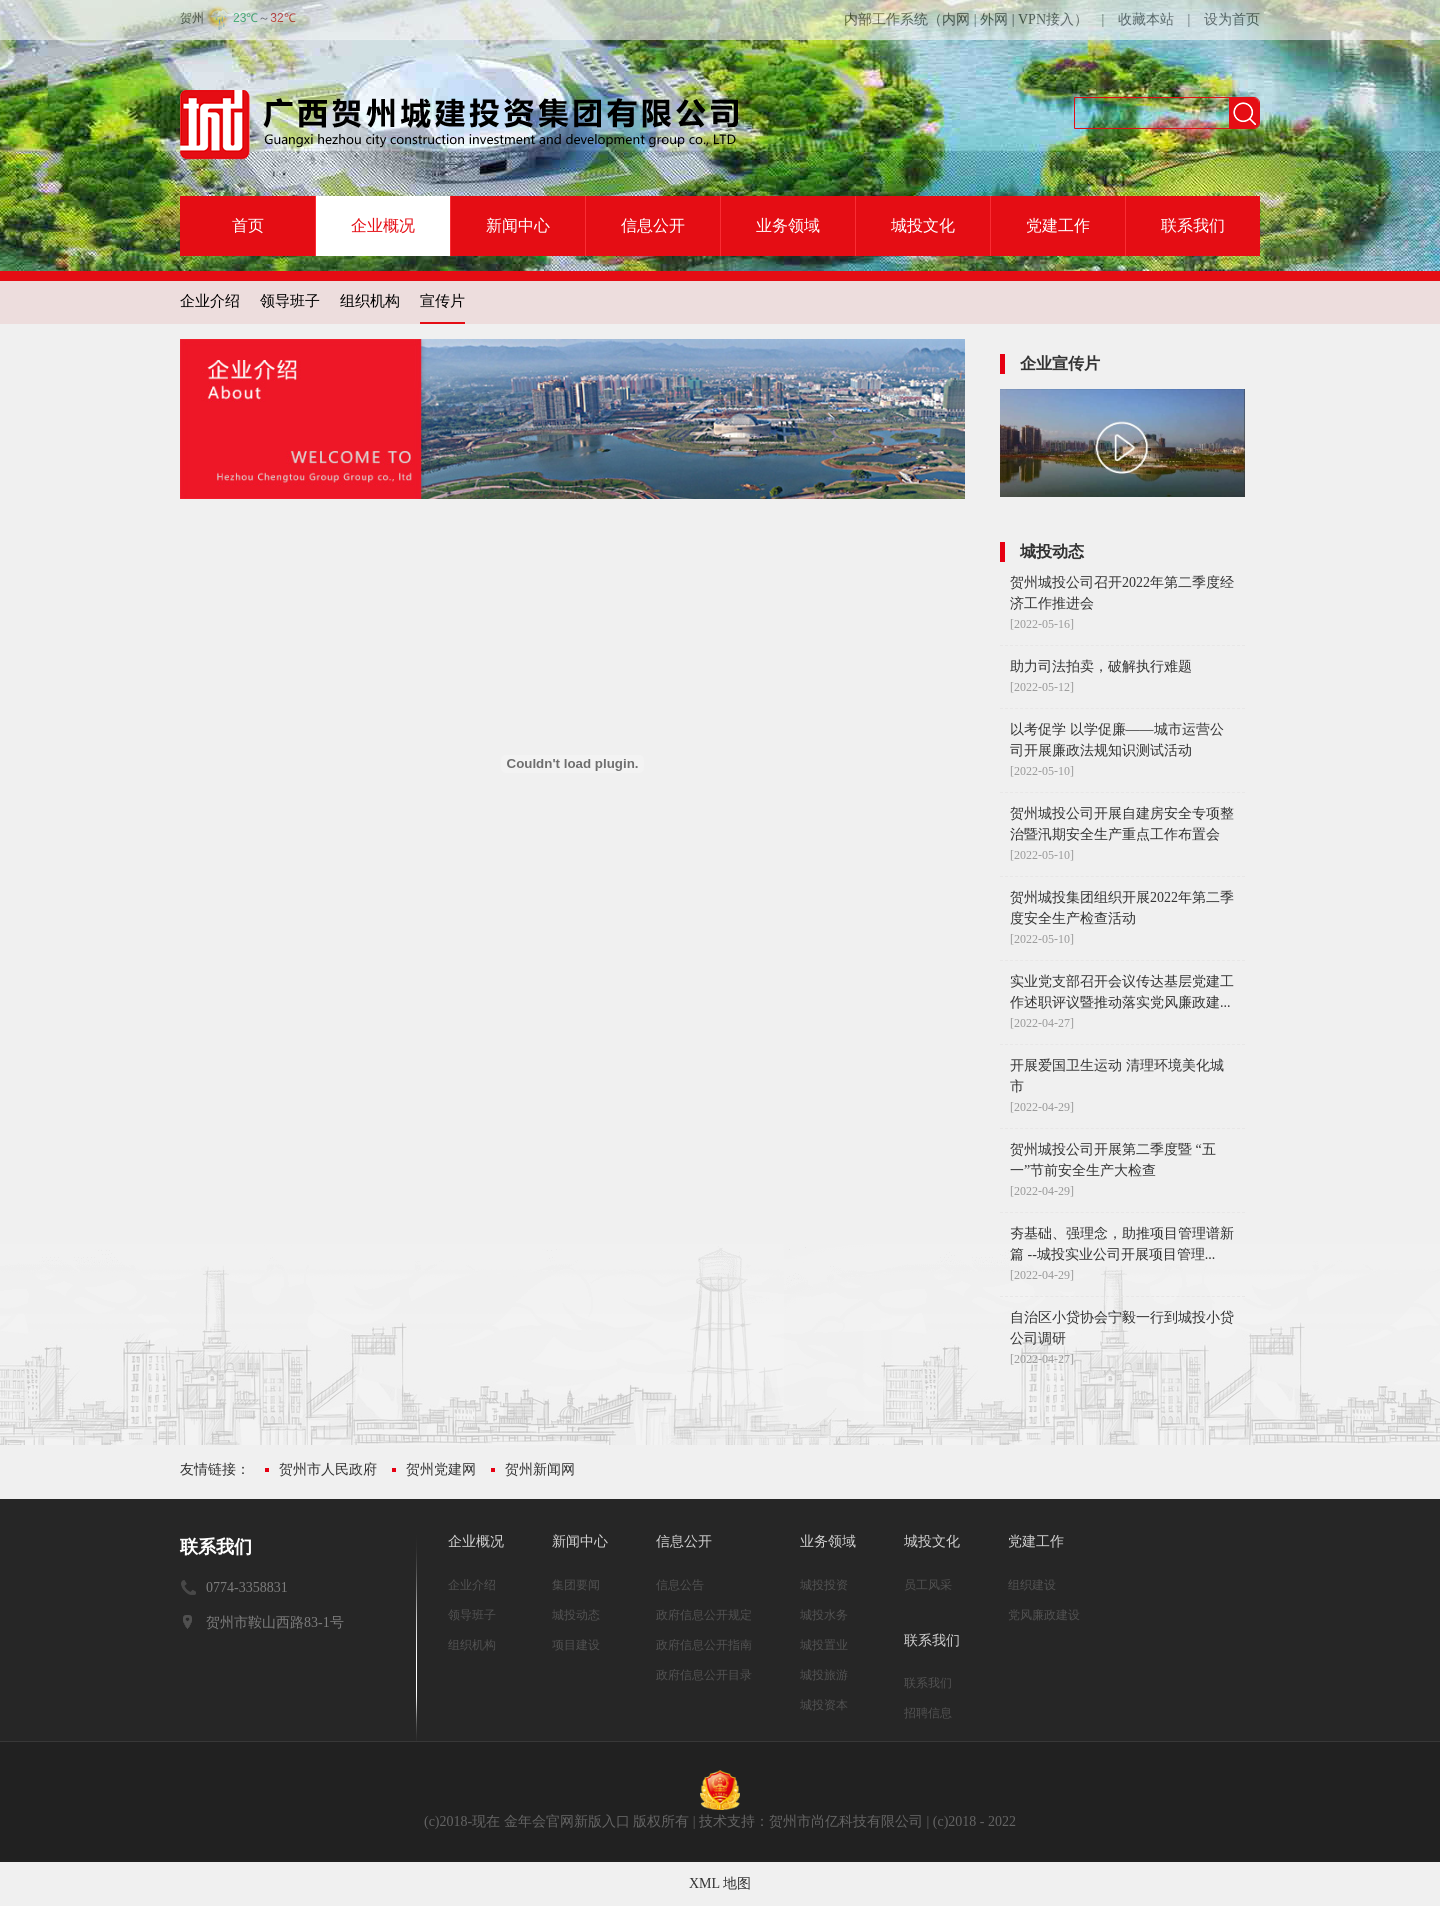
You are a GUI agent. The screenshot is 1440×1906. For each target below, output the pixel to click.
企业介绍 (210, 301)
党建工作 (1058, 225)
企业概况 (383, 225)
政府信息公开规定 (704, 1615)
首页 (248, 225)
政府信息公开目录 (704, 1675)
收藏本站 (1146, 19)
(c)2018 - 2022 (974, 1821)
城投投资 (824, 1585)
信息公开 (653, 225)
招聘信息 (928, 1713)
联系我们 (1193, 225)
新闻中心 (518, 225)
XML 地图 (720, 1883)
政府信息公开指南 (704, 1645)
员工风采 (928, 1585)
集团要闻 (576, 1585)
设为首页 (1232, 19)
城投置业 (824, 1645)
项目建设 (576, 1645)
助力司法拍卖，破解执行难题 (1101, 666)
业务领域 (788, 225)
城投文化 (923, 225)
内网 (956, 19)
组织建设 (1032, 1585)
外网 (994, 19)
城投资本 (824, 1705)
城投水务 (824, 1615)
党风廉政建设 (1044, 1615)
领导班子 (290, 301)
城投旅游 (824, 1675)
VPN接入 (1046, 19)
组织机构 (370, 301)
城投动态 (576, 1615)
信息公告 (680, 1585)
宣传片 (442, 301)
